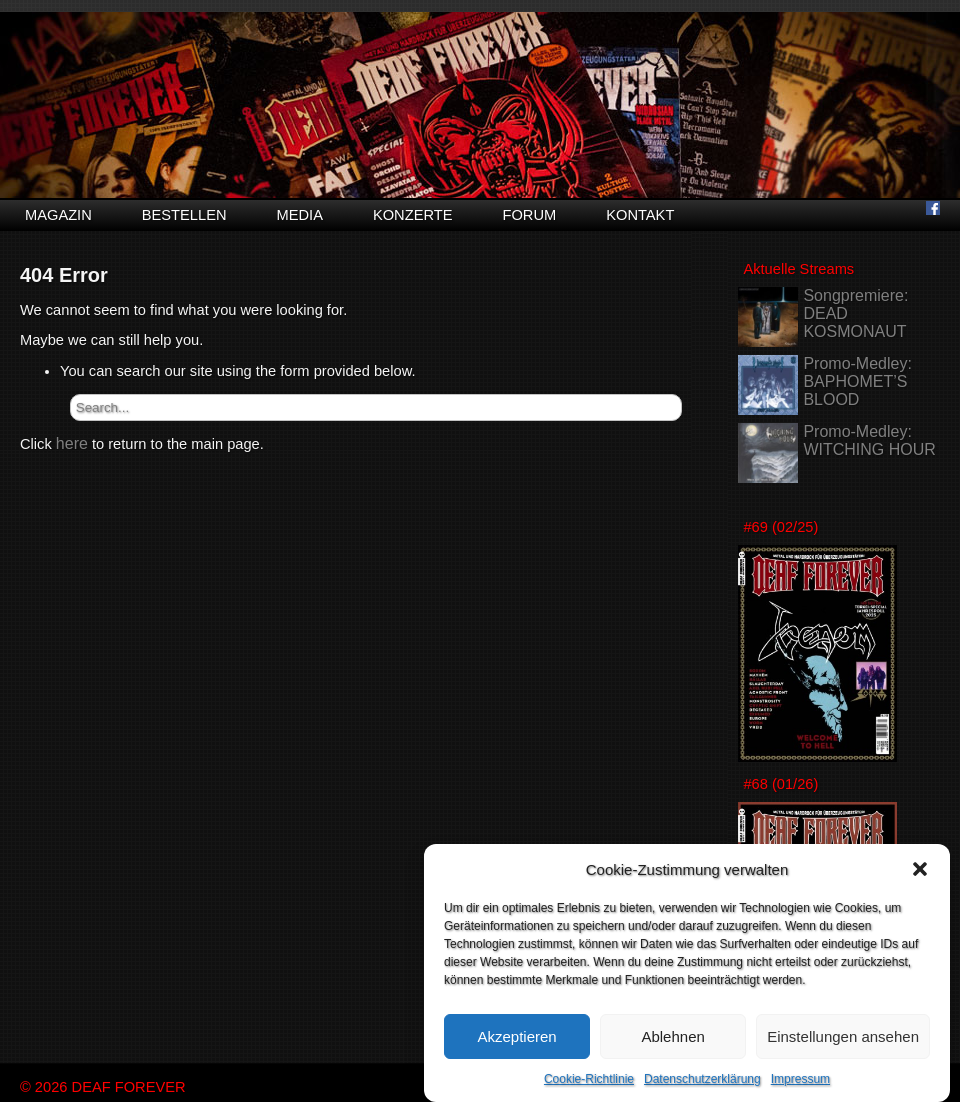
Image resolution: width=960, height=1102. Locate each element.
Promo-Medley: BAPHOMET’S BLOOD (857, 381)
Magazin (58, 215)
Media (300, 215)
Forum (529, 215)
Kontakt (640, 215)
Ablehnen (672, 1036)
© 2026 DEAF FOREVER (103, 1087)
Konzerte (413, 215)
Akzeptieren (516, 1036)
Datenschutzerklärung (702, 1080)
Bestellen (184, 215)
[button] (920, 870)
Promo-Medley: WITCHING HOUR (869, 440)
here (72, 443)
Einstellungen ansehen (843, 1036)
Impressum (800, 1080)
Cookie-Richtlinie (589, 1080)
